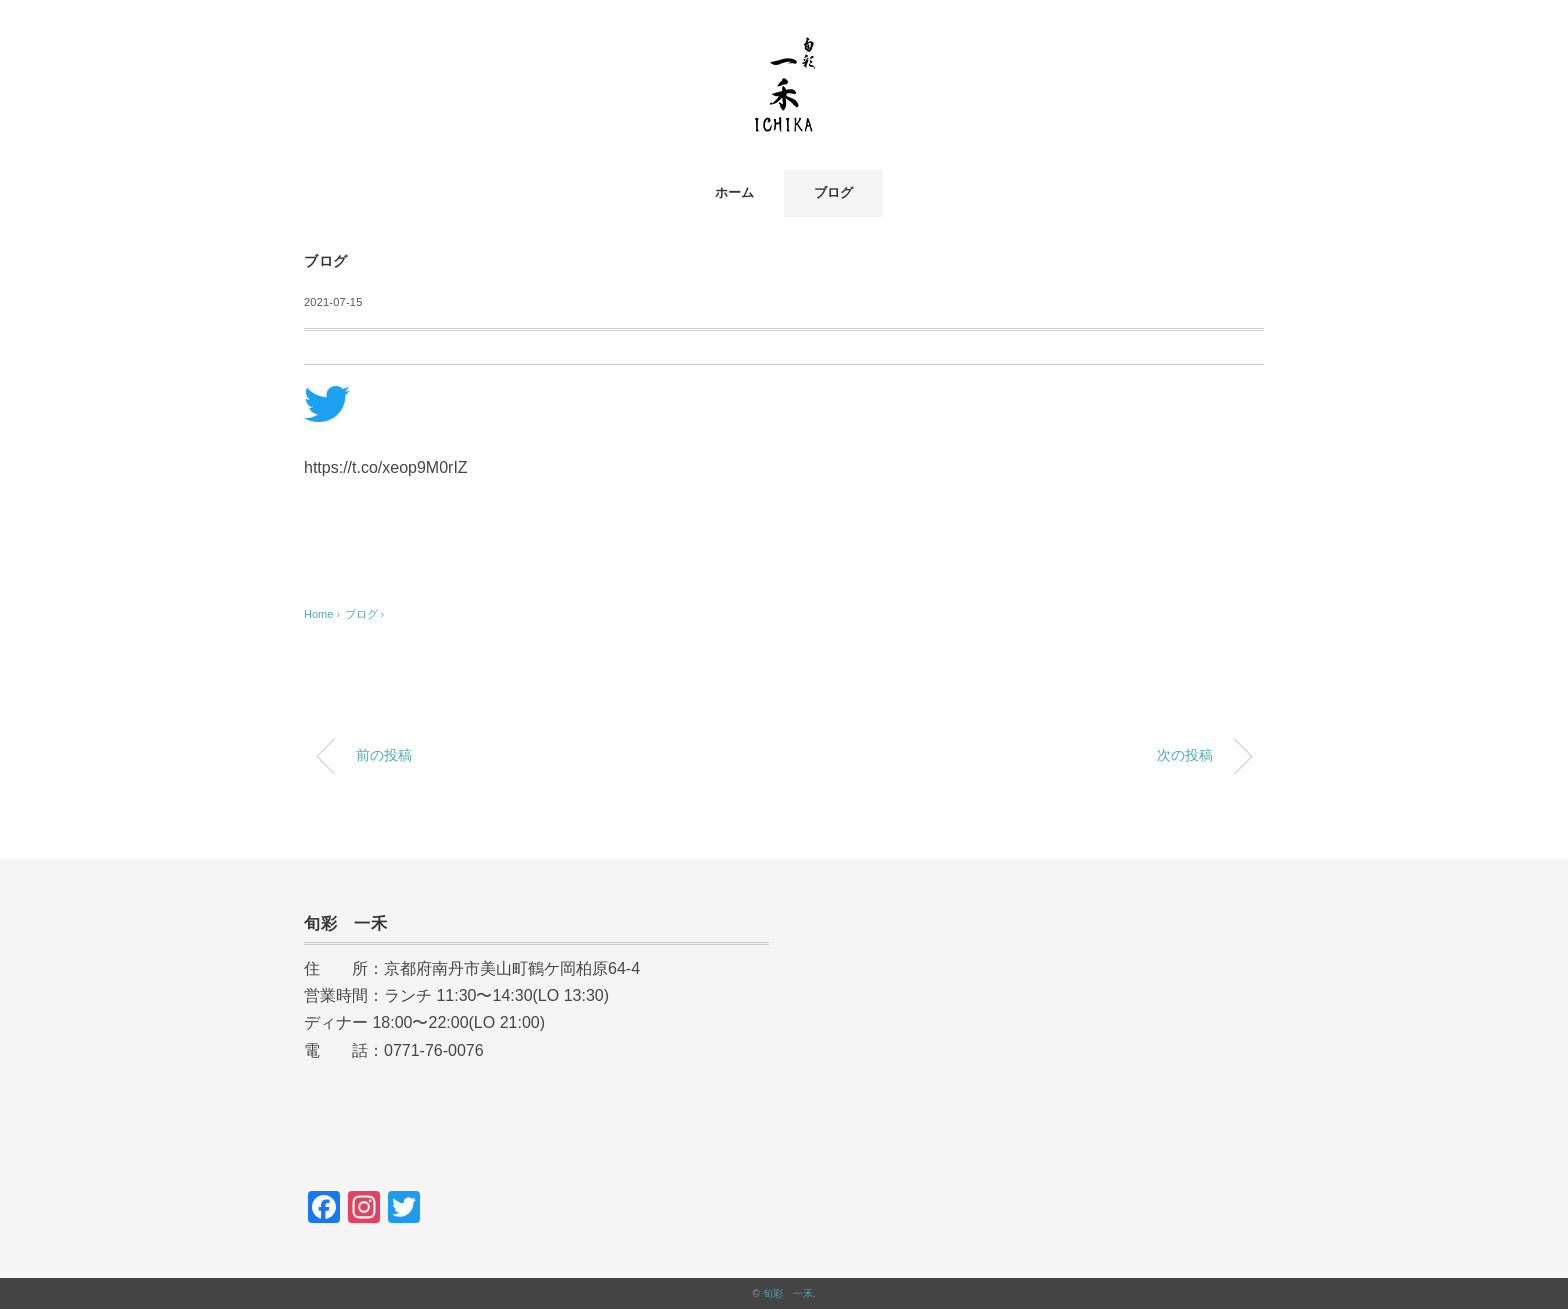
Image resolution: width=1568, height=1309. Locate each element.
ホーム (734, 192)
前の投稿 (384, 755)
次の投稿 (1185, 755)
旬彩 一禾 (788, 1293)
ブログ (833, 192)
